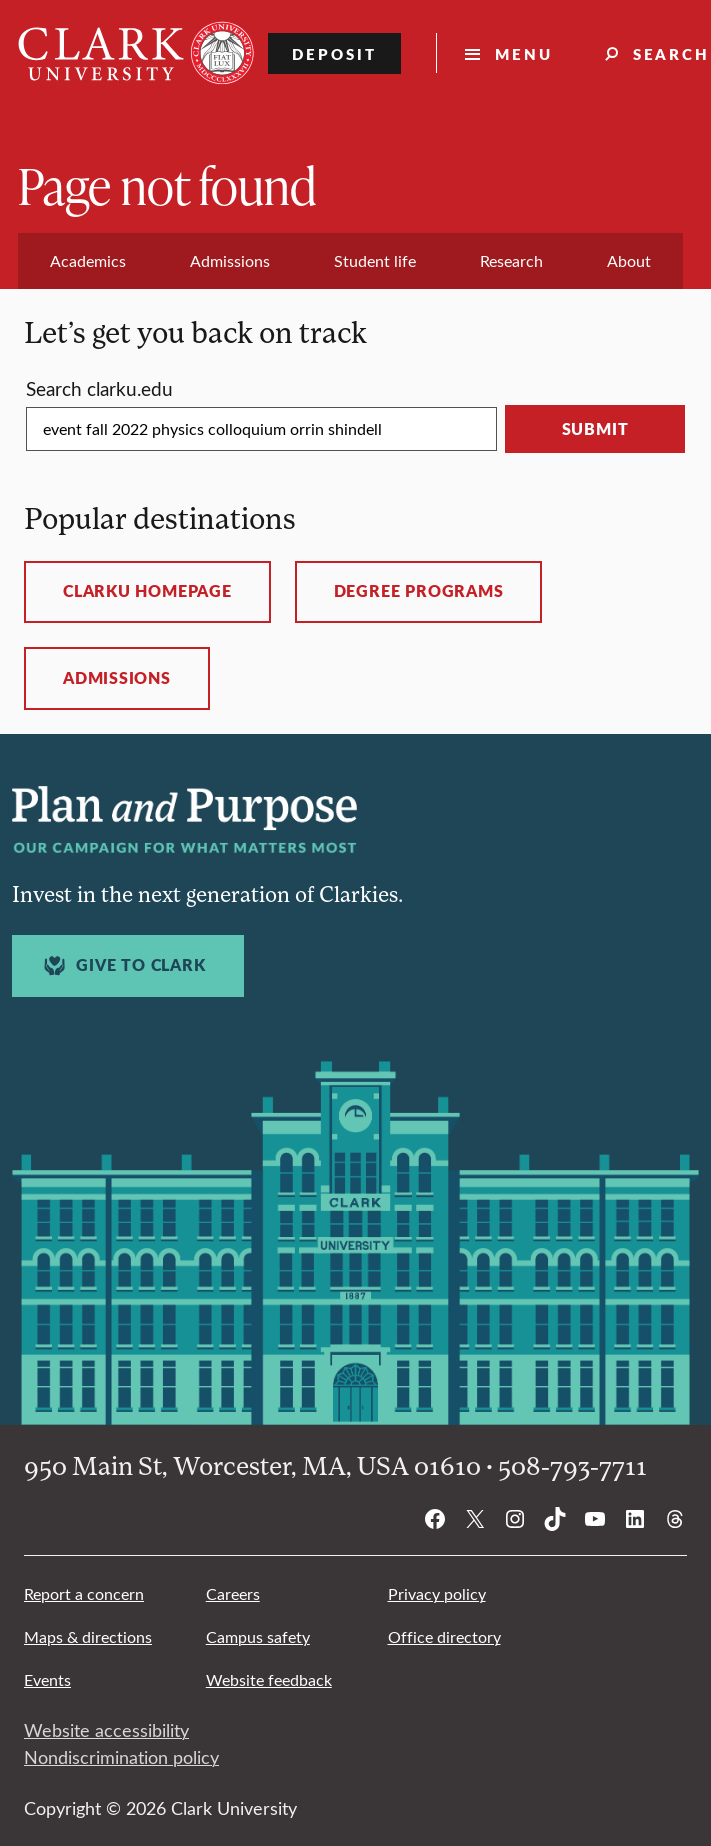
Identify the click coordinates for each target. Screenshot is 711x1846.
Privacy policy (437, 1593)
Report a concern (84, 1593)
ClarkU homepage (147, 591)
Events (47, 1679)
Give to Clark (122, 965)
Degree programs (419, 591)
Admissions (117, 678)
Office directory (444, 1636)
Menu (524, 53)
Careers (233, 1593)
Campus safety (258, 1636)
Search (99, 388)
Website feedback (269, 1679)
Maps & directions (88, 1636)
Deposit (334, 53)
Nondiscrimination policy (121, 1757)
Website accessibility (106, 1730)
